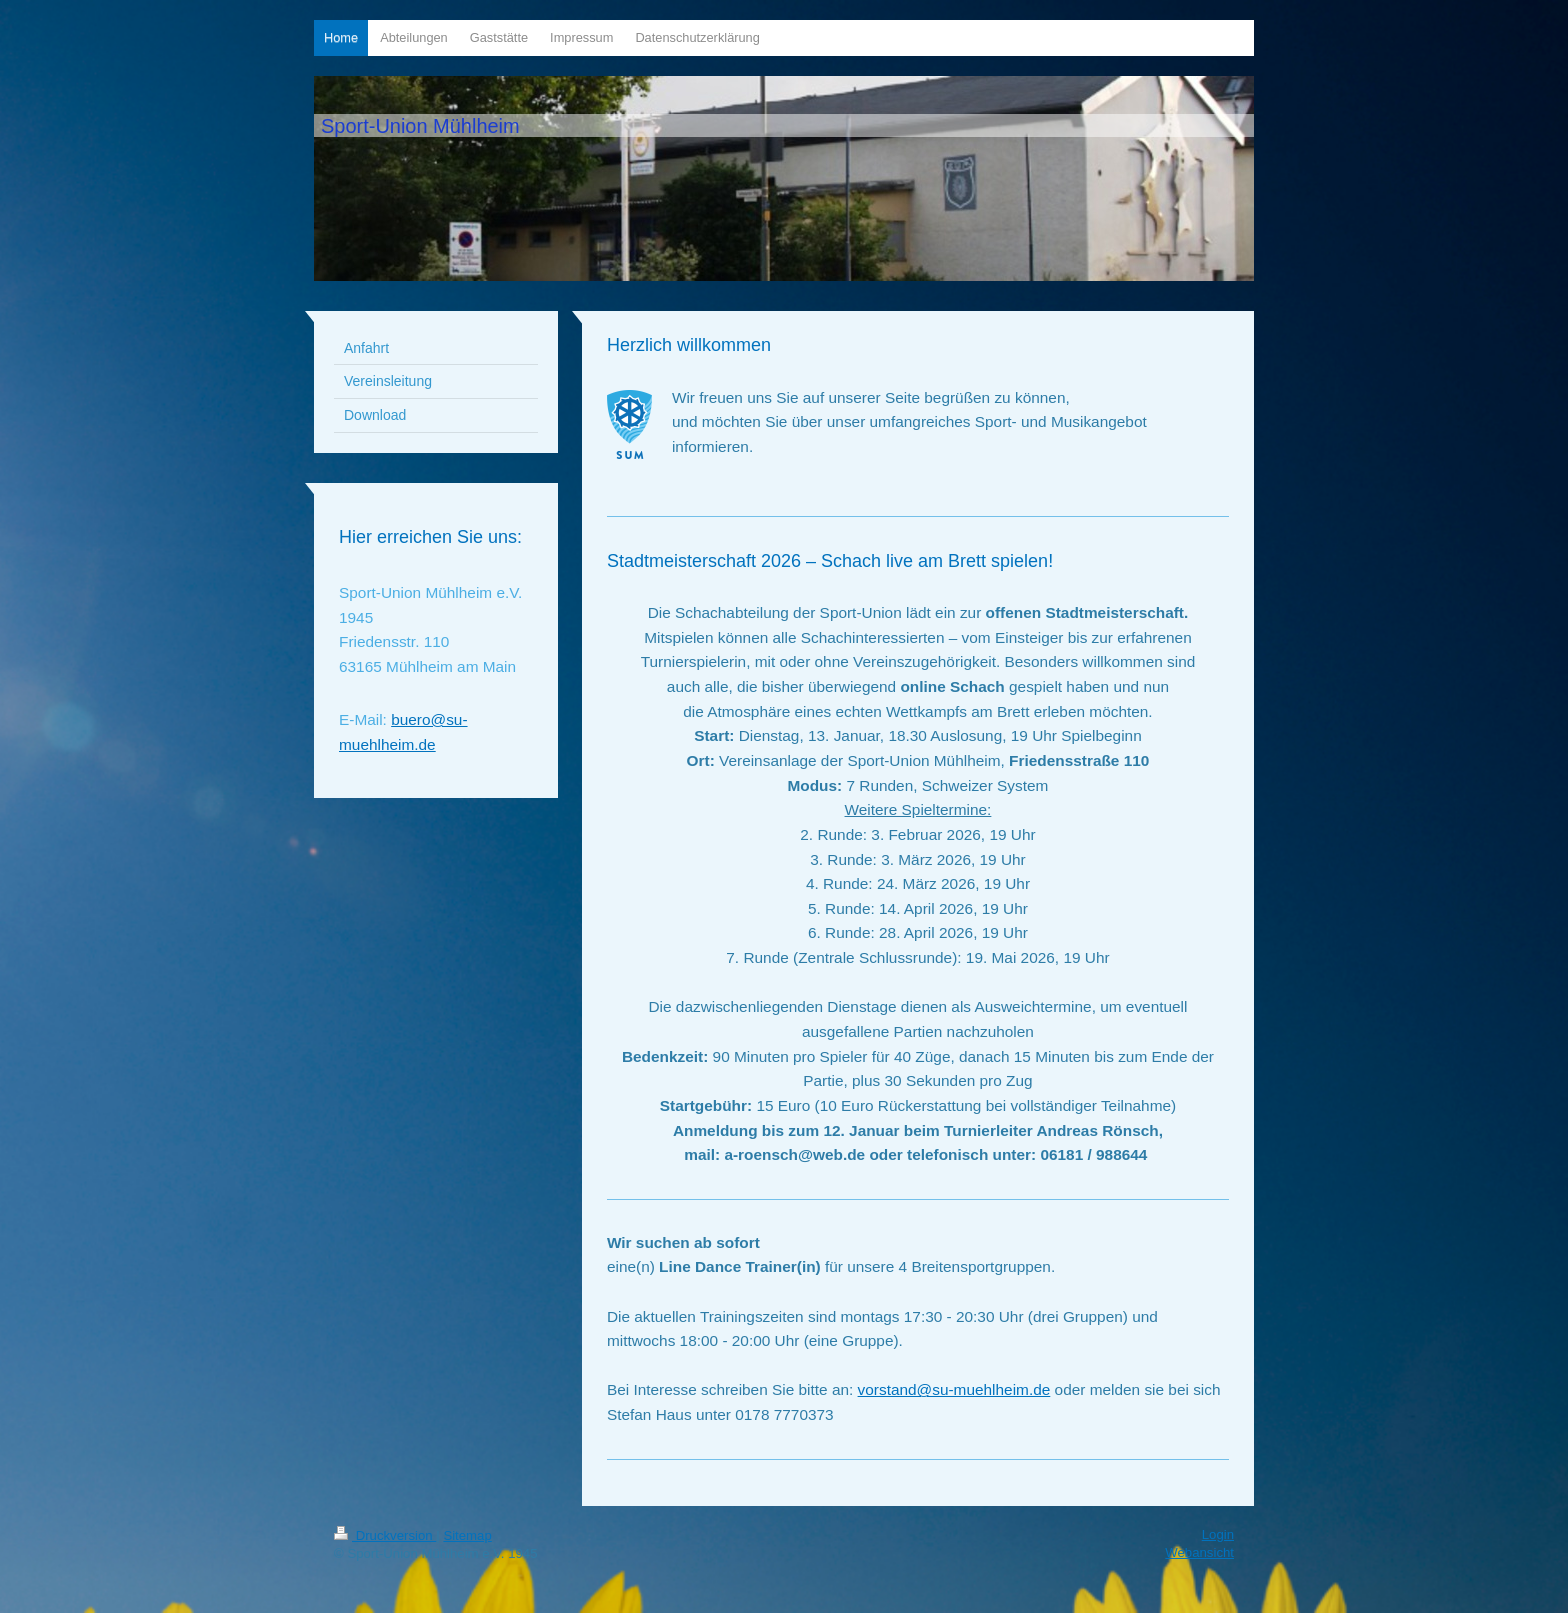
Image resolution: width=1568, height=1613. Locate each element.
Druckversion (385, 1535)
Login (1218, 1534)
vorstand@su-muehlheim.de (954, 1389)
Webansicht (1199, 1552)
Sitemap (467, 1535)
